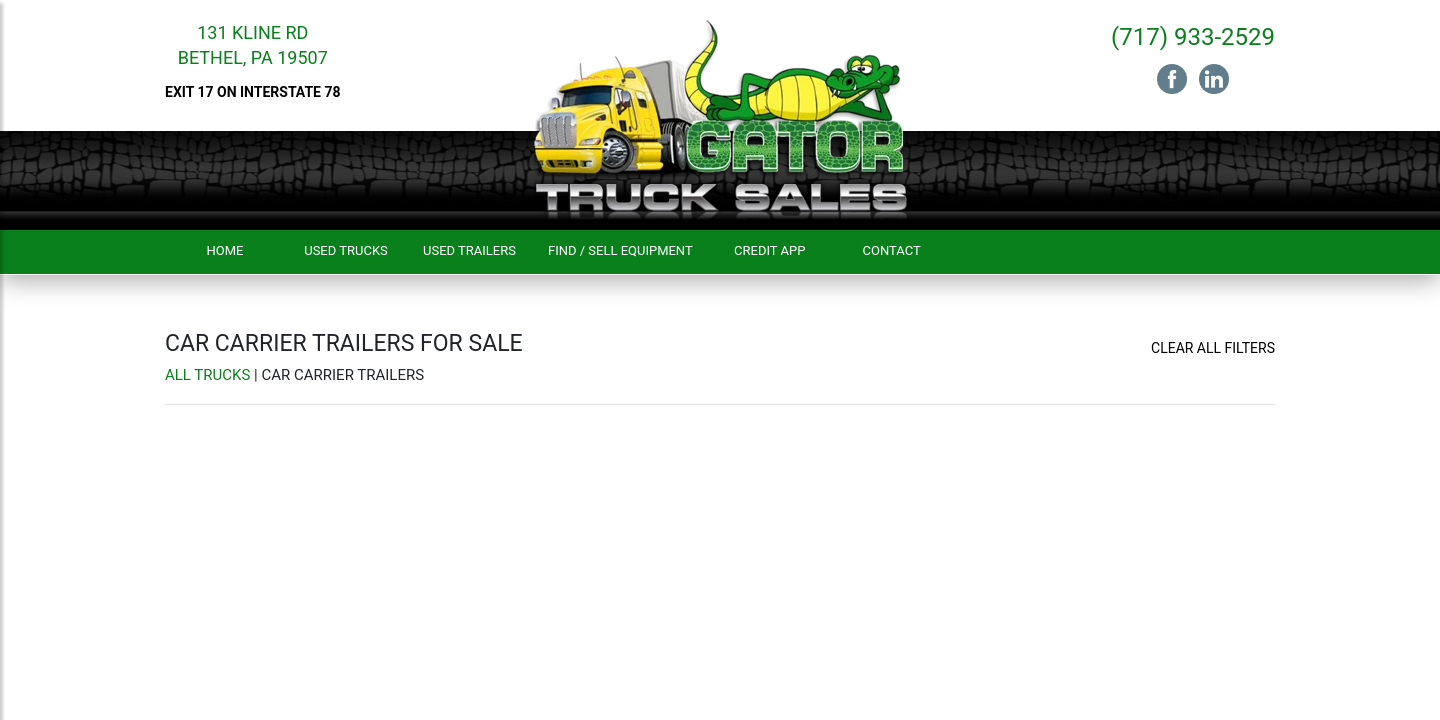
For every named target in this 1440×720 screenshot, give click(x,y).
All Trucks (207, 375)
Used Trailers (469, 250)
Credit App (769, 250)
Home (225, 250)
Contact (892, 250)
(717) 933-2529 (1193, 37)
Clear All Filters (1213, 348)
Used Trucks (346, 250)
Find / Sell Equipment (620, 250)
